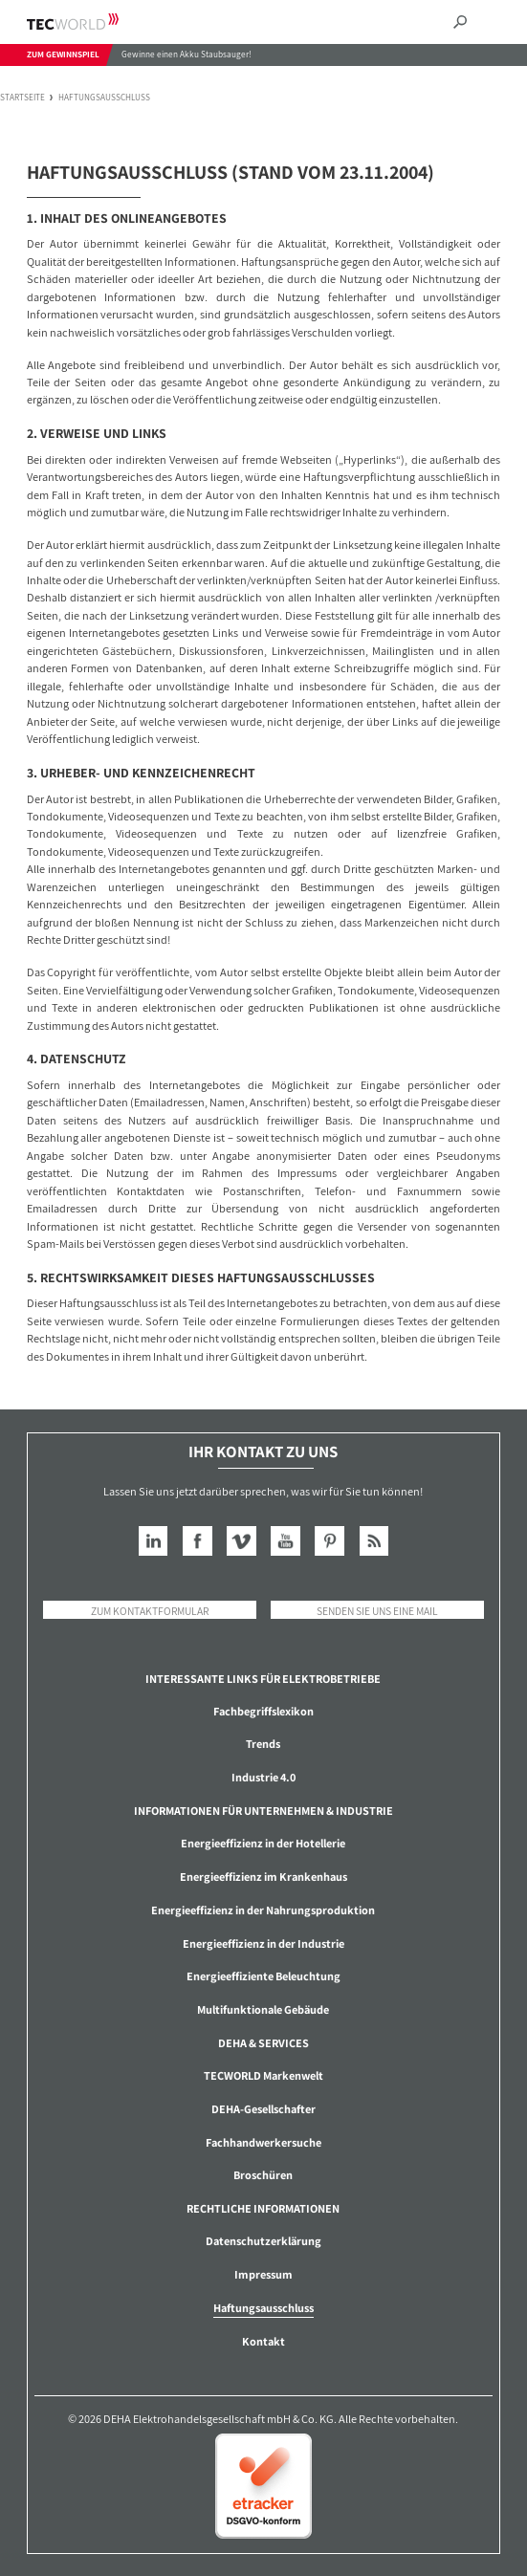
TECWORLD (89, 21)
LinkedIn (153, 1541)
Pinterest (329, 1541)
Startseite (22, 98)
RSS (374, 1541)
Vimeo (241, 1541)
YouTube (285, 1541)
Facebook (197, 1541)
